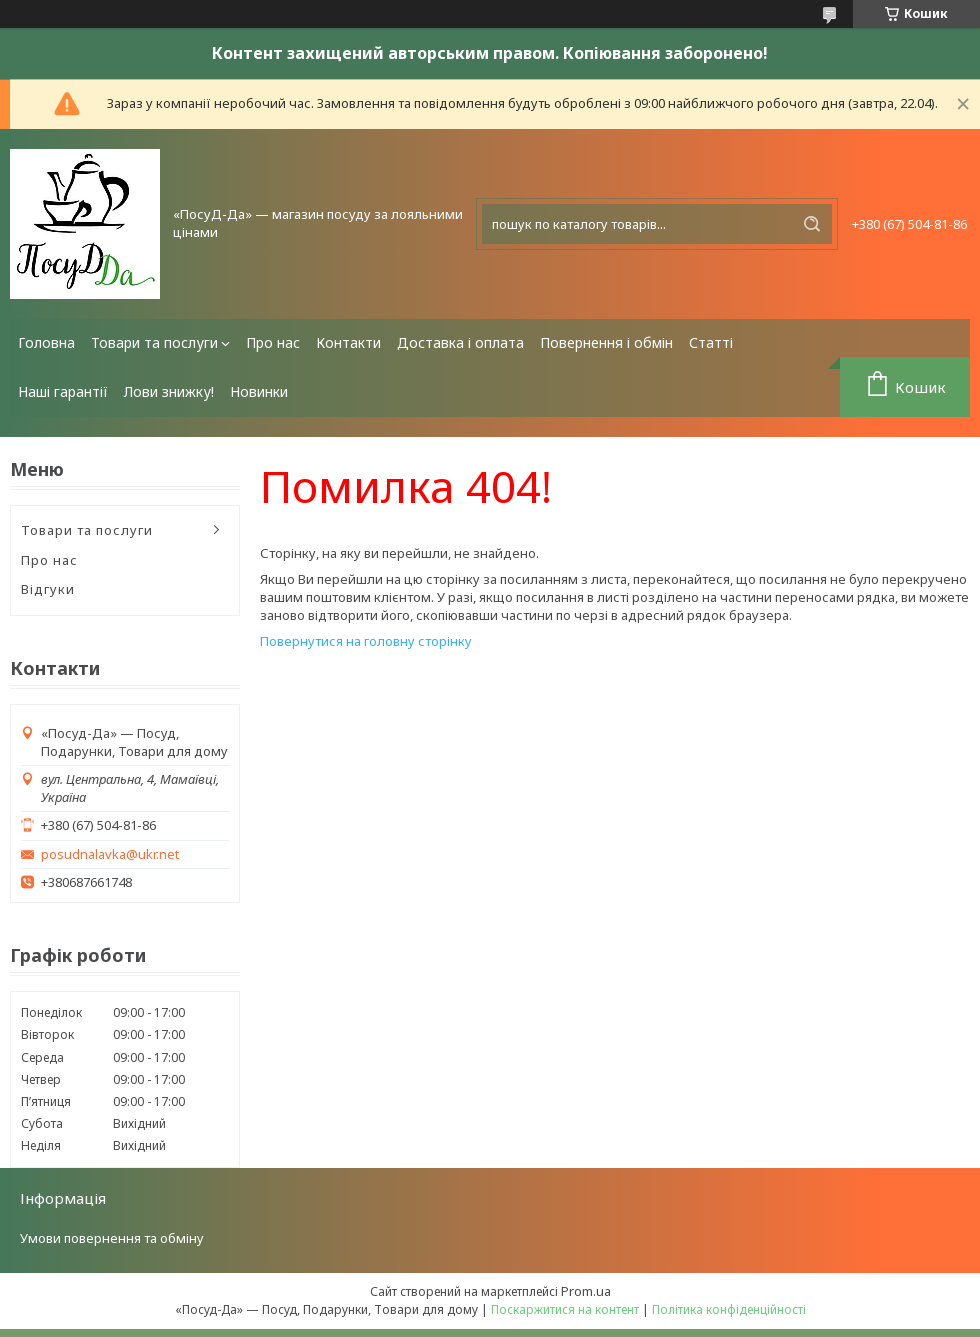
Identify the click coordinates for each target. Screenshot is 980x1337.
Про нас (273, 342)
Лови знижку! (169, 391)
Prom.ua (586, 1291)
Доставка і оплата (460, 342)
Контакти (348, 342)
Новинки (259, 391)
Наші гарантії (63, 391)
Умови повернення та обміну (112, 1238)
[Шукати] (812, 224)
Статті (711, 342)
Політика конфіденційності (729, 1309)
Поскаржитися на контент (565, 1309)
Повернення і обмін (606, 342)
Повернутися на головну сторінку (366, 641)
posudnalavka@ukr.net (110, 854)
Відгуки (48, 589)
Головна (46, 342)
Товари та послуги (154, 342)
